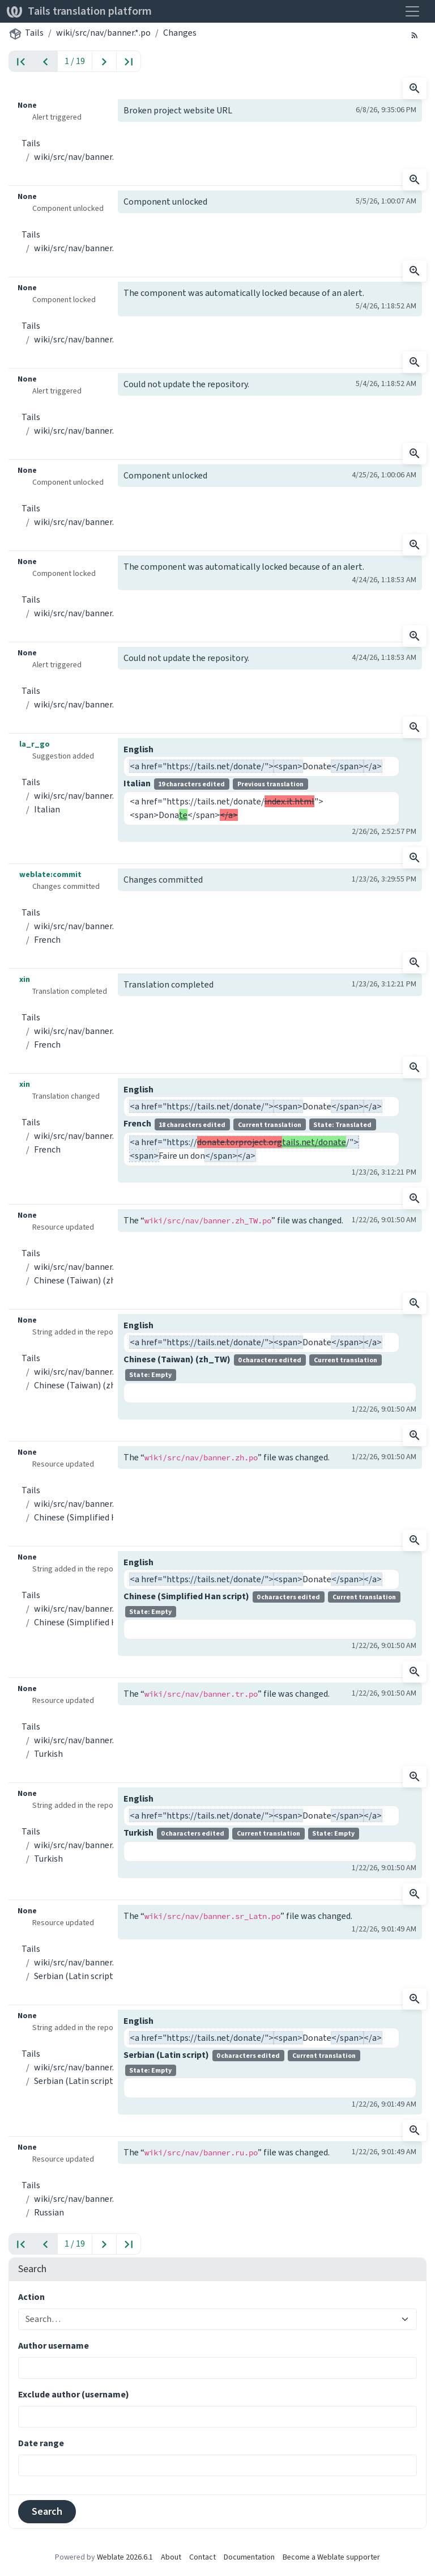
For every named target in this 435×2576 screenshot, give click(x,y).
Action (31, 2297)
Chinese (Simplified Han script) (94, 1517)
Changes (180, 33)
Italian (47, 809)
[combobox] (210, 2319)
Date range (41, 2443)
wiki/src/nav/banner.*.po (103, 33)
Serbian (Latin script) (75, 1976)
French (47, 940)
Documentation (249, 2557)
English (138, 749)
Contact (202, 2557)
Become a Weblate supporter (331, 2557)
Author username (53, 2346)
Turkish (48, 1754)
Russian (49, 2212)
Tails (34, 33)
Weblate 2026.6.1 (125, 2557)
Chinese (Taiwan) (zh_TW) (85, 1280)
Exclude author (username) (73, 2394)
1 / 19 (75, 61)
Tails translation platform (79, 11)
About (171, 2557)
